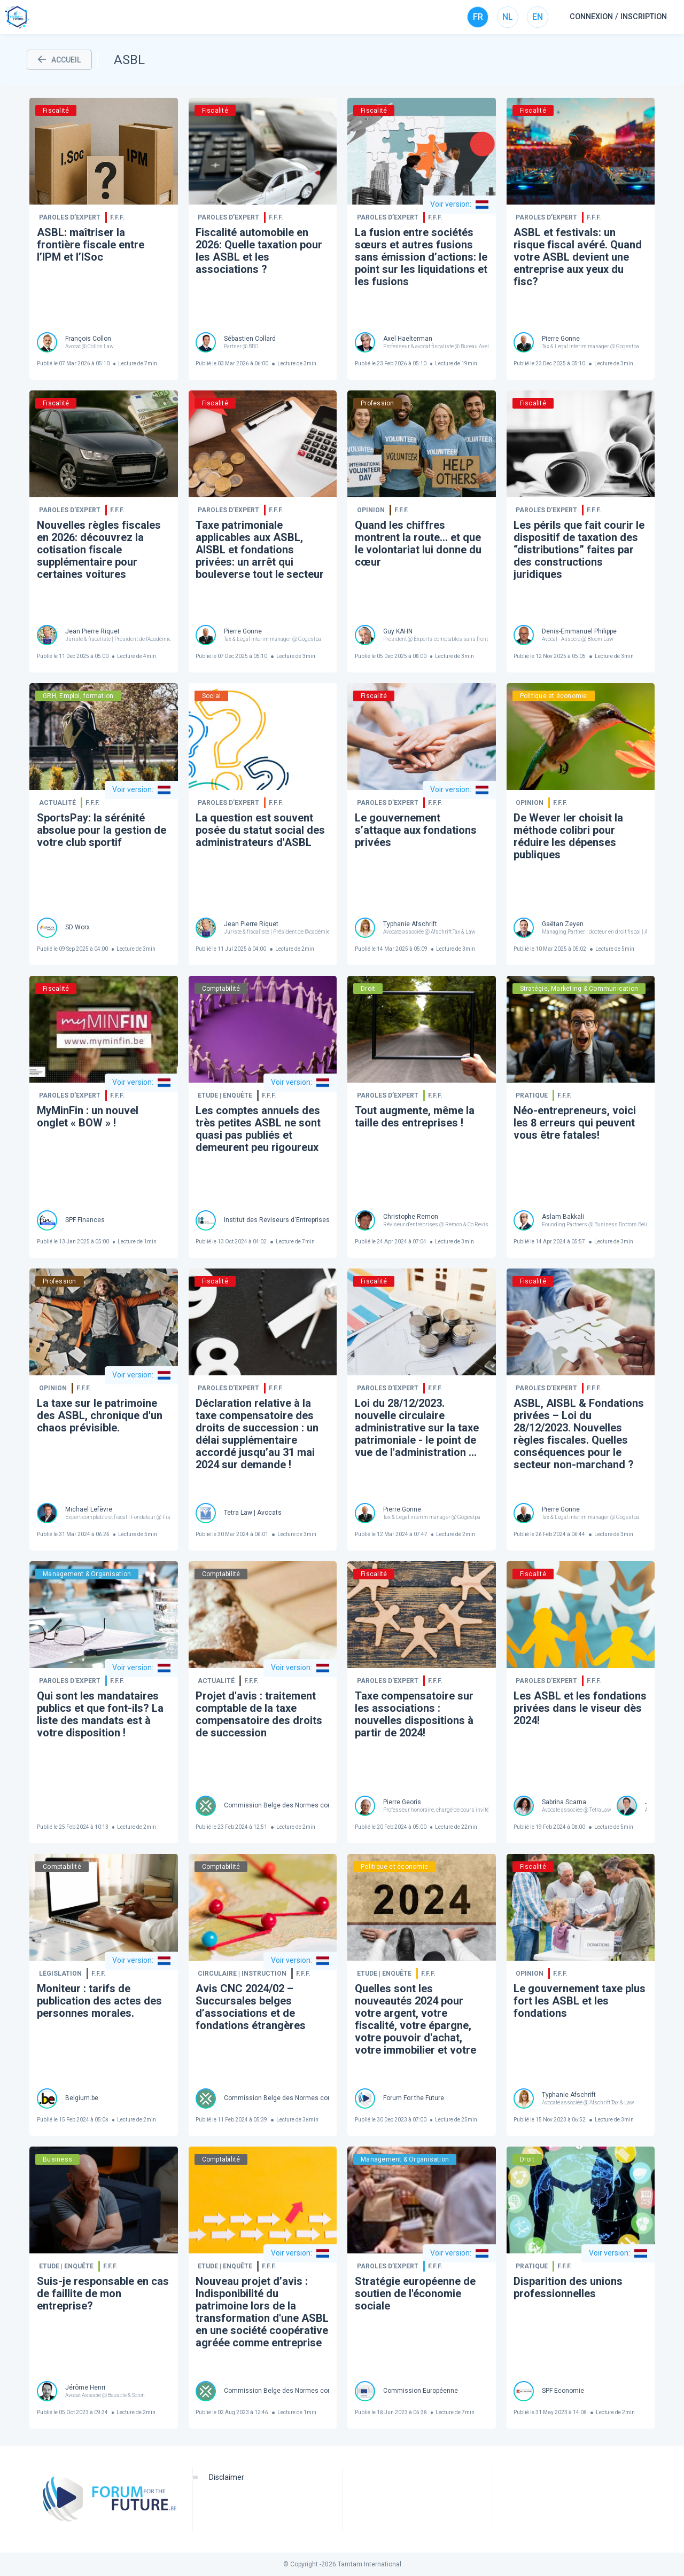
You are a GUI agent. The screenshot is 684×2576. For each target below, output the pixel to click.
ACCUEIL (59, 60)
